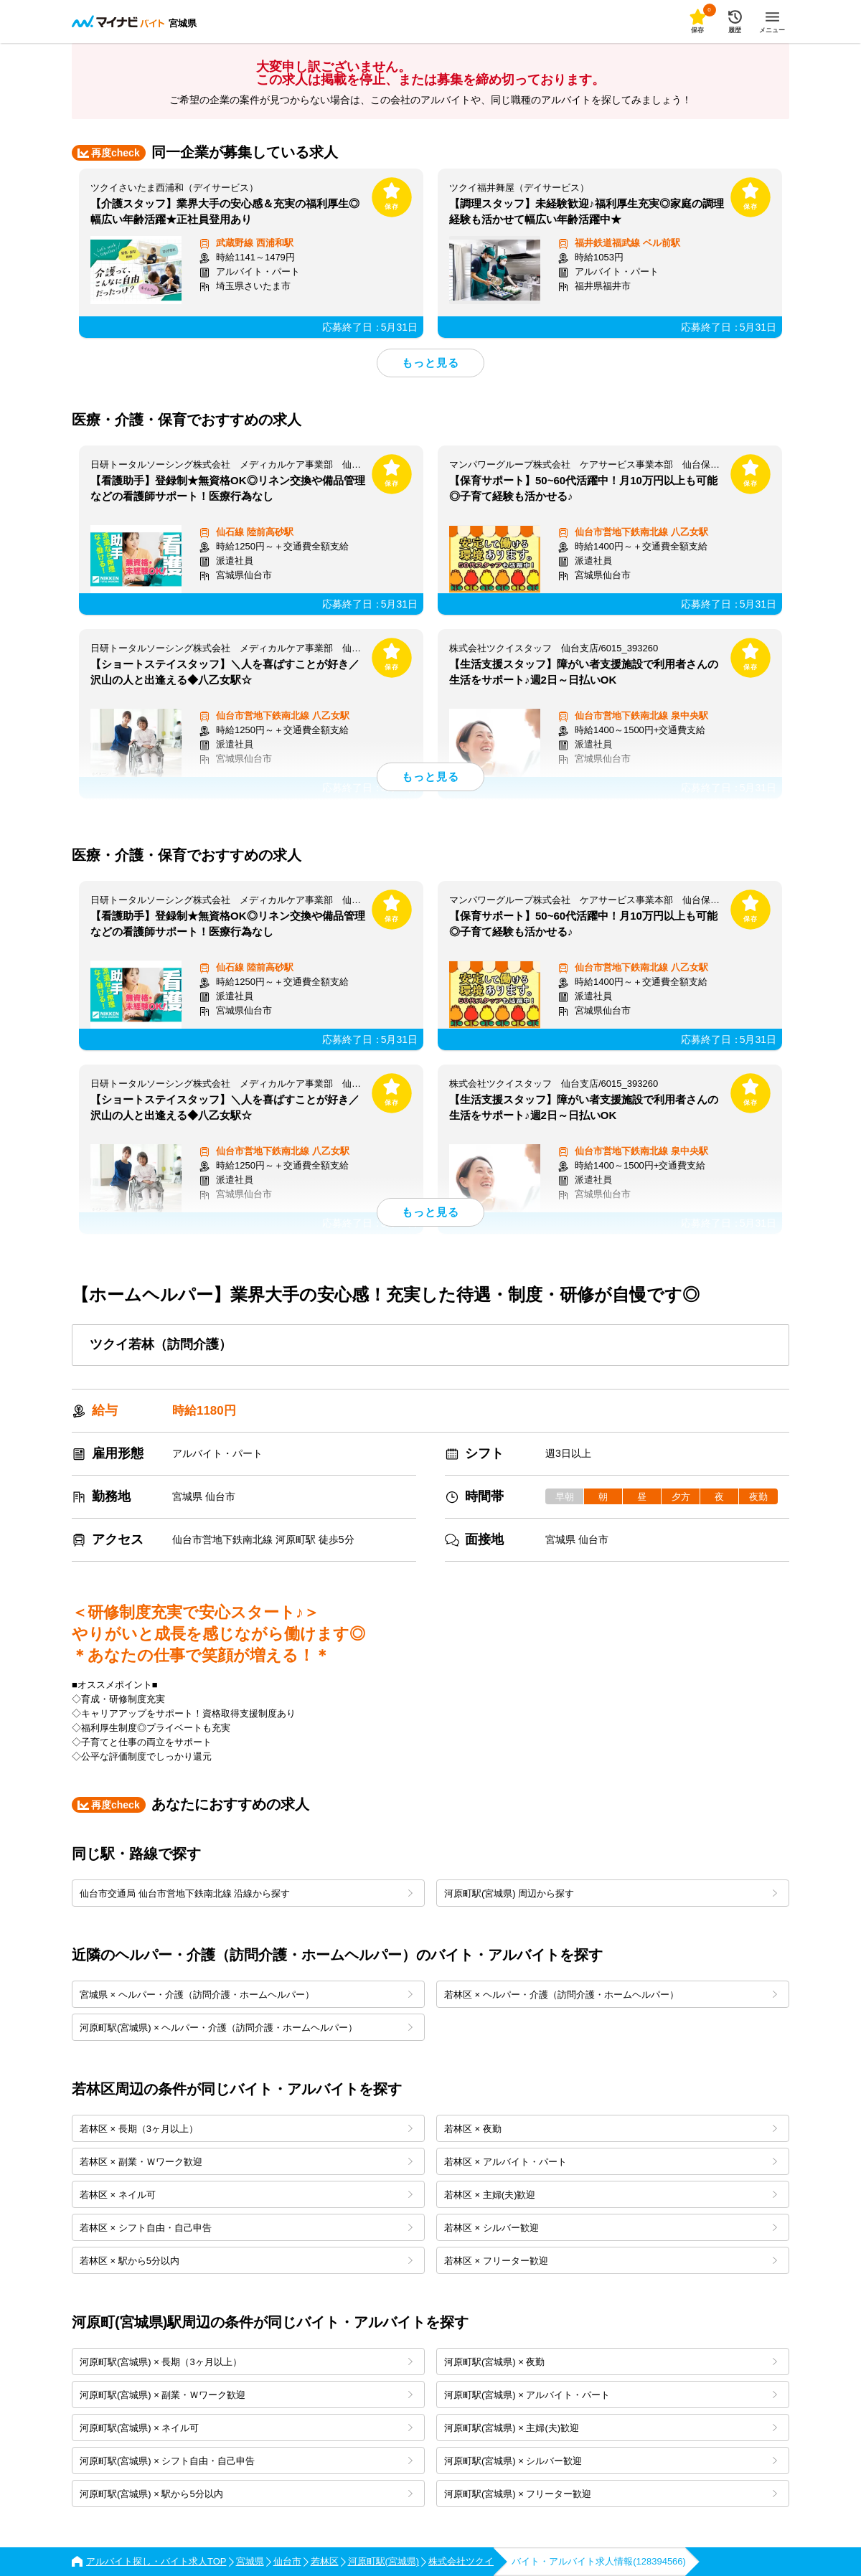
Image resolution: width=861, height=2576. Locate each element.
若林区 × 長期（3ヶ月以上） (246, 2128)
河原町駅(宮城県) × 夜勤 (610, 2361)
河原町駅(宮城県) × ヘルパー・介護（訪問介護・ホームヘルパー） (246, 2027)
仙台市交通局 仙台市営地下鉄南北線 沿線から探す (246, 1893)
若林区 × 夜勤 (610, 2128)
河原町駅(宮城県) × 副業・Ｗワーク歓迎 (246, 2394)
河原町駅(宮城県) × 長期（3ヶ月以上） (246, 2361)
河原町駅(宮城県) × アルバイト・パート (610, 2394)
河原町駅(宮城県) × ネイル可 (246, 2427)
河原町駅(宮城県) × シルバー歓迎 (610, 2460)
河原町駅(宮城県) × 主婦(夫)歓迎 (610, 2427)
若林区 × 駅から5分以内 (246, 2260)
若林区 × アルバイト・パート (610, 2161)
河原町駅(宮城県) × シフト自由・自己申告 (246, 2460)
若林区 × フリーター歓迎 (610, 2260)
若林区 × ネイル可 (246, 2194)
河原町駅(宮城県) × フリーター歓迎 (610, 2493)
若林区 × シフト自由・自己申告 (246, 2227)
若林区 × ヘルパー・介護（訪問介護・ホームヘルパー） (610, 1994)
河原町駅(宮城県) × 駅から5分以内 (246, 2493)
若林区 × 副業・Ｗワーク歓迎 (246, 2161)
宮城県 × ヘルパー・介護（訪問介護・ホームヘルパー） (246, 1994)
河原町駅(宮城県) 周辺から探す (610, 1893)
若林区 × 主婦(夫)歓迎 (610, 2194)
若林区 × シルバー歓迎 (610, 2227)
